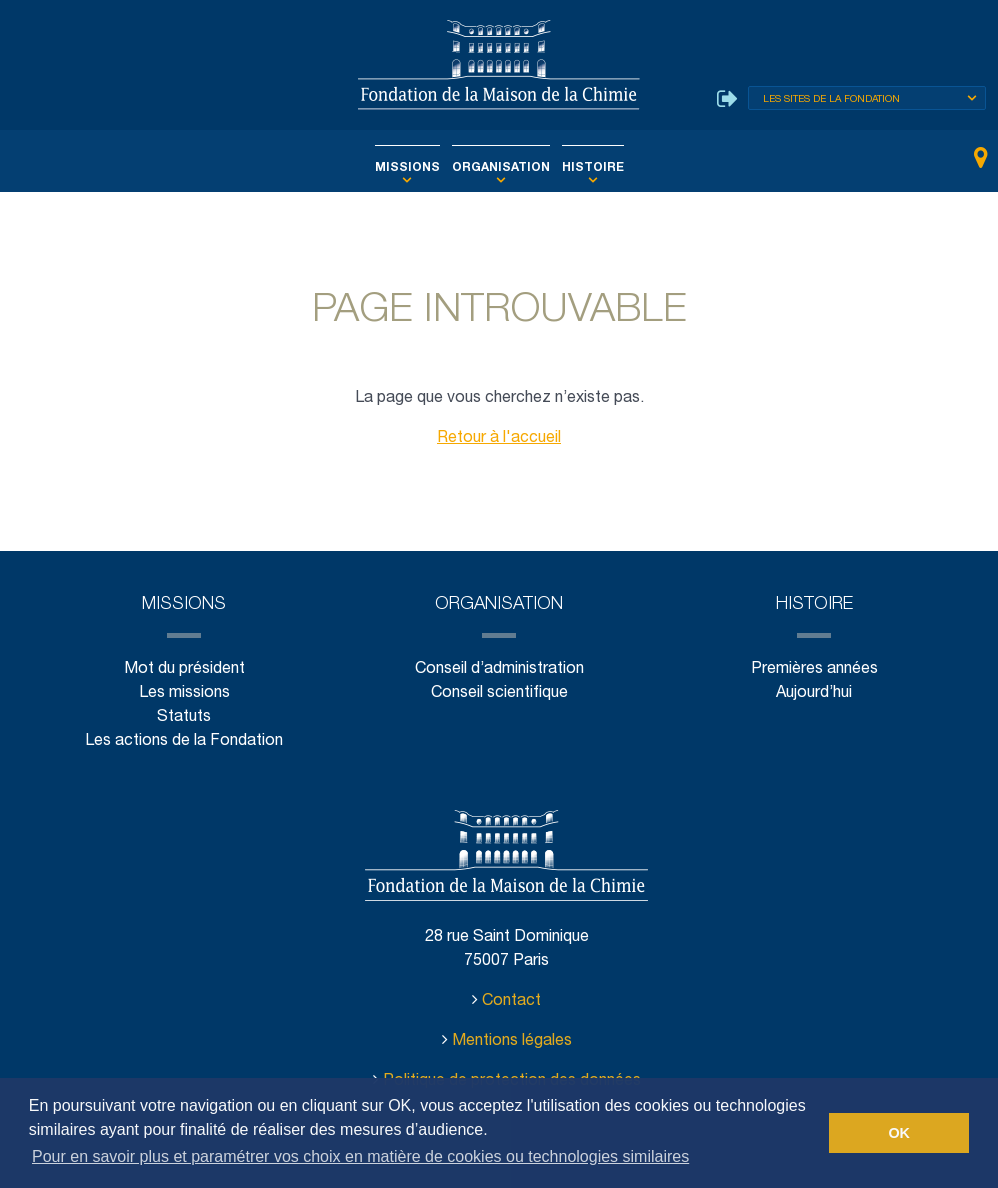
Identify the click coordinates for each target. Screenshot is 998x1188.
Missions (417, 168)
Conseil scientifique (498, 693)
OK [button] (899, 1133)
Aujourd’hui (814, 693)
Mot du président (184, 669)
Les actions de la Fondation (183, 741)
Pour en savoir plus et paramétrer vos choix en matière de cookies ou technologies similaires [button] (360, 1156)
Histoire (582, 168)
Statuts (184, 717)
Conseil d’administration (498, 669)
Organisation (500, 168)
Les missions (184, 693)
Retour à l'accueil (499, 438)
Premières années (814, 669)
